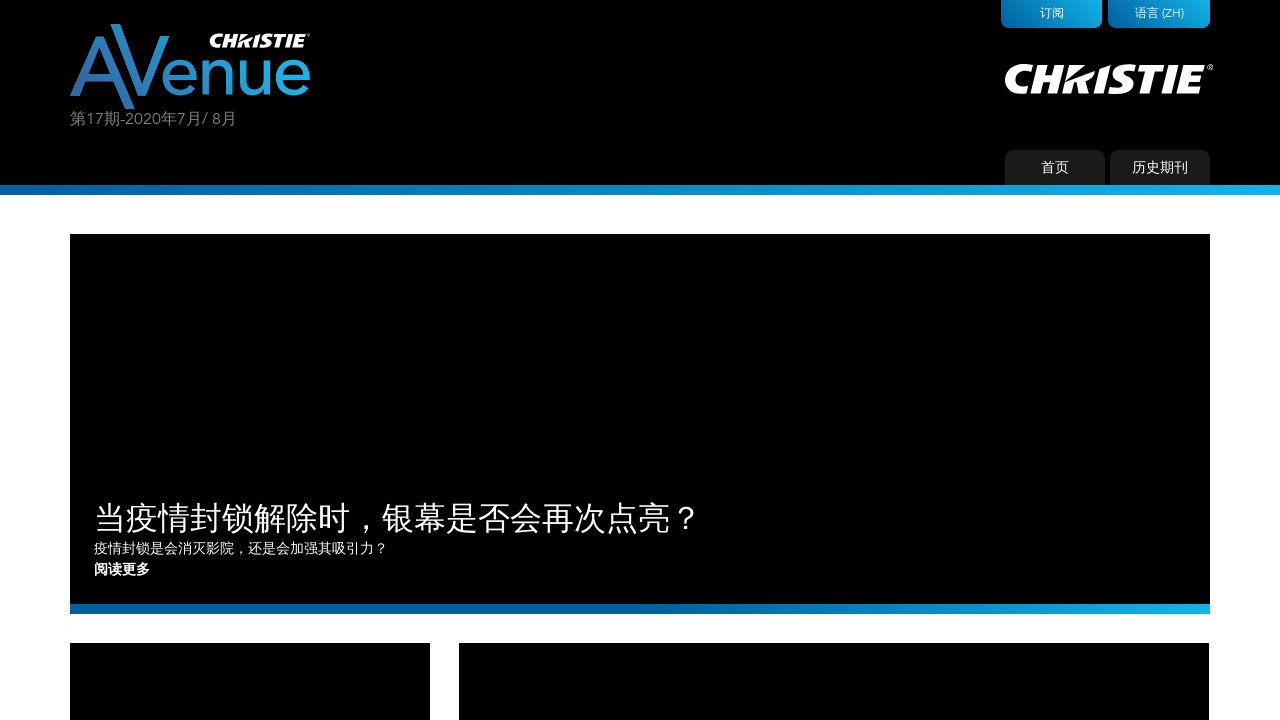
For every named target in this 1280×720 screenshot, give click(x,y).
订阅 (1052, 12)
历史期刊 (1160, 167)
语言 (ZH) (1159, 12)
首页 (1055, 167)
